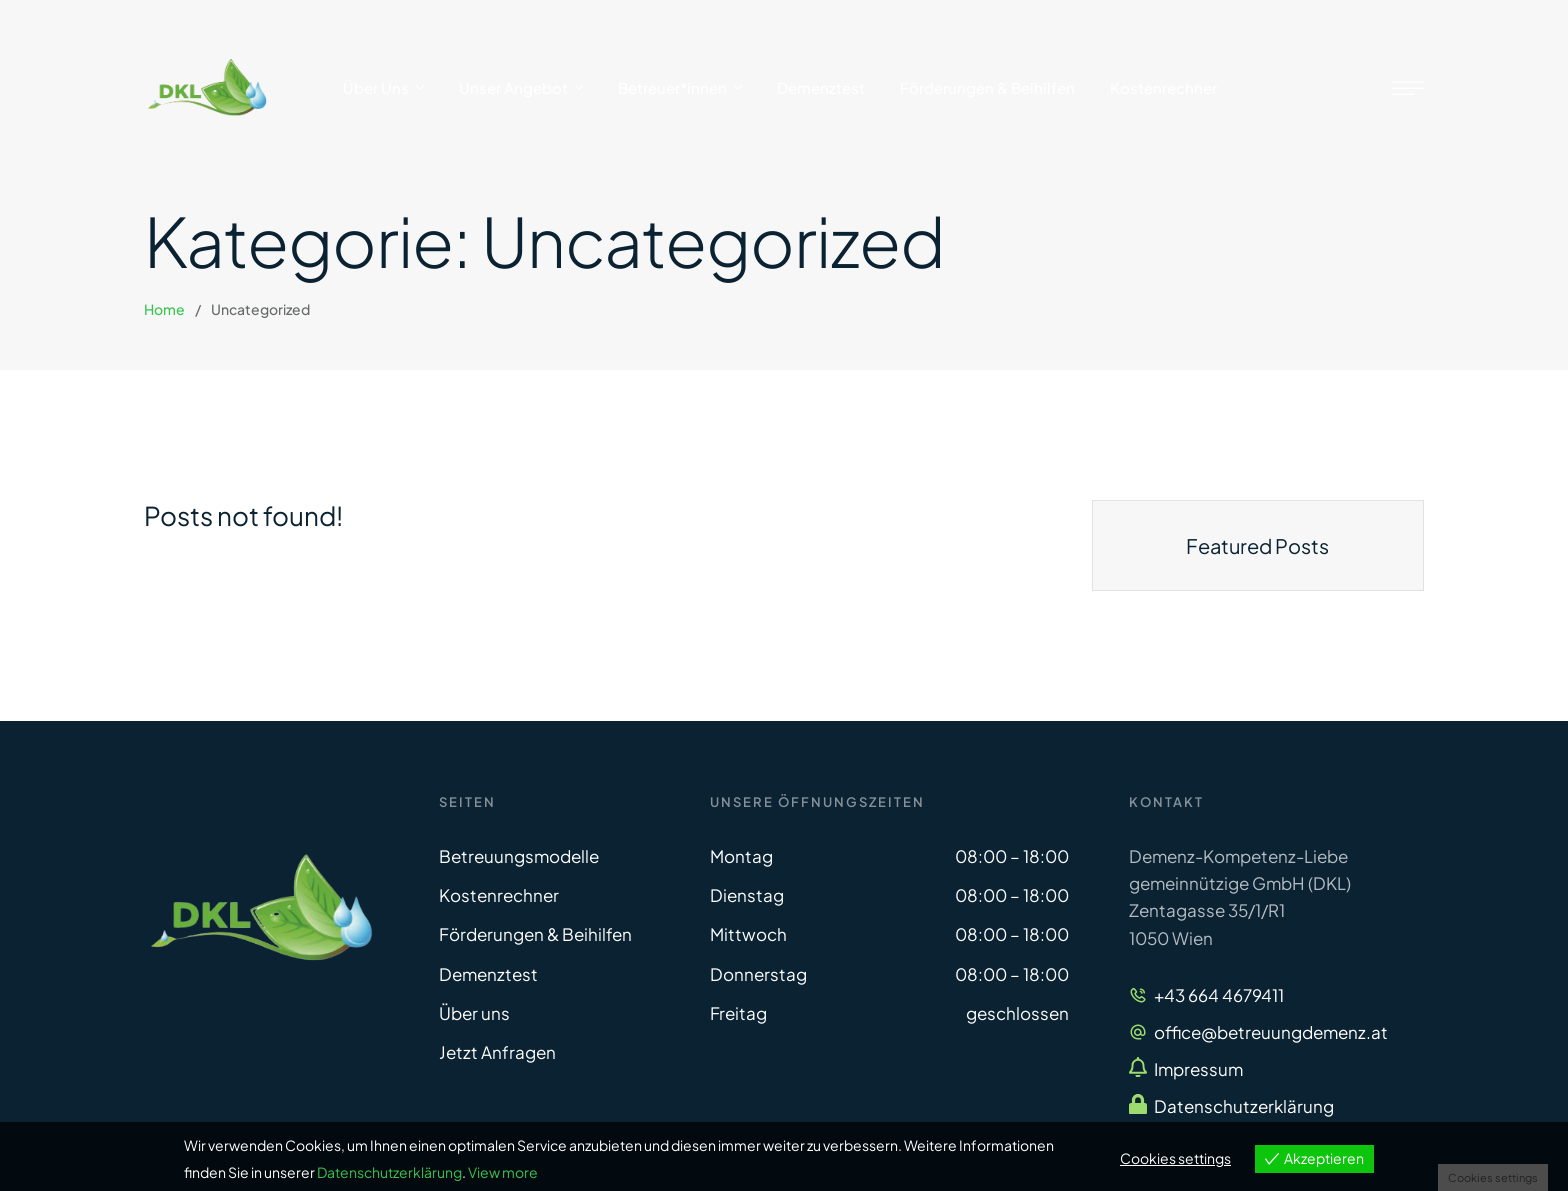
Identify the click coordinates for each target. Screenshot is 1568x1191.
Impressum (1198, 1069)
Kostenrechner (499, 895)
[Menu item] (383, 88)
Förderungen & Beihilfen (535, 934)
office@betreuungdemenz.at (1271, 1032)
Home (164, 309)
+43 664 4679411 (1219, 995)
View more (503, 1172)
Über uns (474, 1013)
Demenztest (488, 974)
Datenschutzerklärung (1244, 1106)
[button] (1513, 1106)
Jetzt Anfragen (497, 1052)
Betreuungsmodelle (519, 856)
